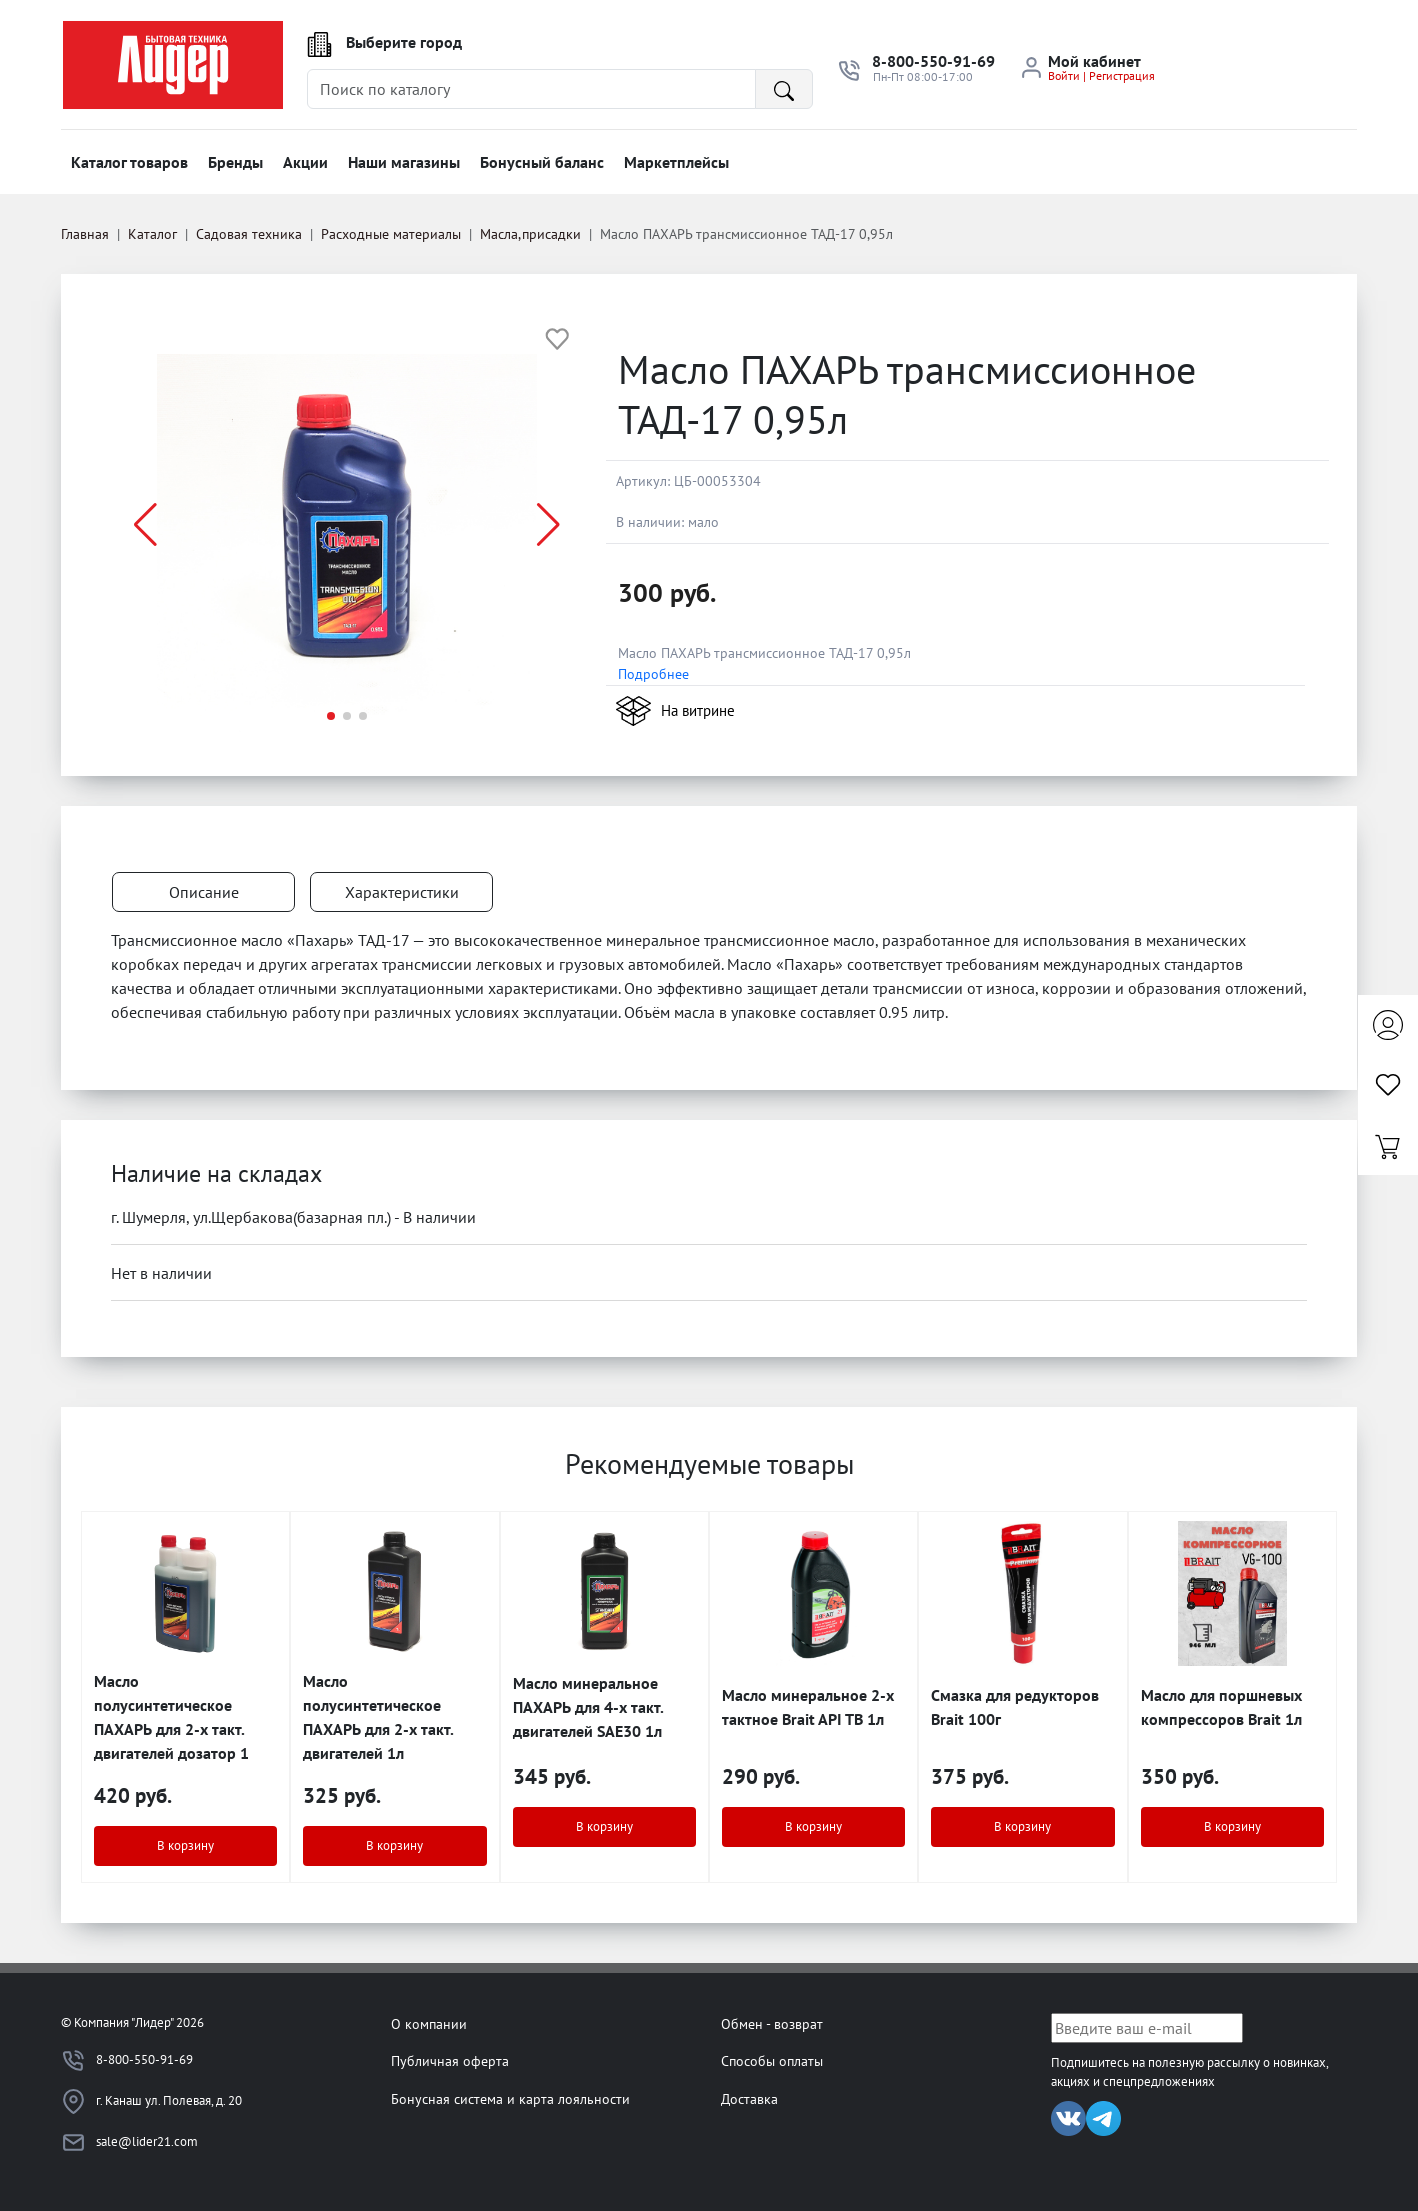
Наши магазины (404, 162)
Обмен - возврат (772, 2023)
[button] (548, 525)
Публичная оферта (450, 2060)
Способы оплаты (772, 2060)
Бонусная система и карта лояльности (510, 2098)
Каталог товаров (129, 162)
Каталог (152, 234)
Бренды (235, 162)
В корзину (185, 1845)
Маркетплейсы (676, 162)
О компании (429, 2023)
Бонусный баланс (542, 162)
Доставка (749, 2098)
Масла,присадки (530, 234)
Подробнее (653, 674)
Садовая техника (249, 234)
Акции (305, 162)
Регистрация (1122, 75)
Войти (1064, 75)
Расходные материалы (391, 234)
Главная (85, 234)
